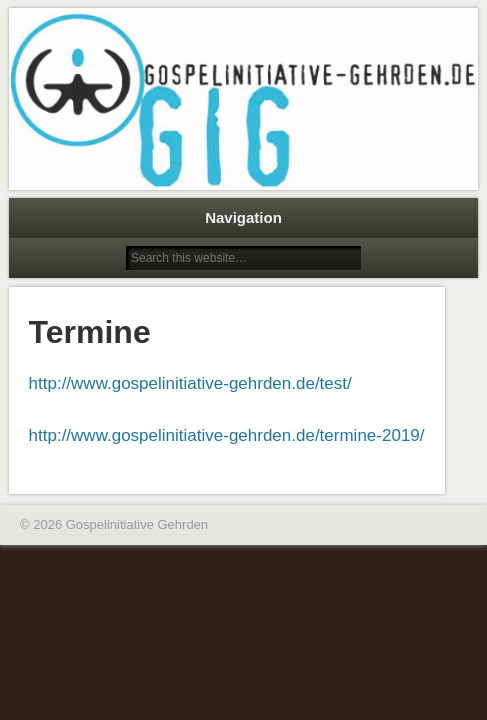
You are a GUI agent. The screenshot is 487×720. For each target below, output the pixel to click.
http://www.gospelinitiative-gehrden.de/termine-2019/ (227, 435)
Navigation (243, 217)
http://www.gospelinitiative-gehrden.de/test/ (190, 383)
